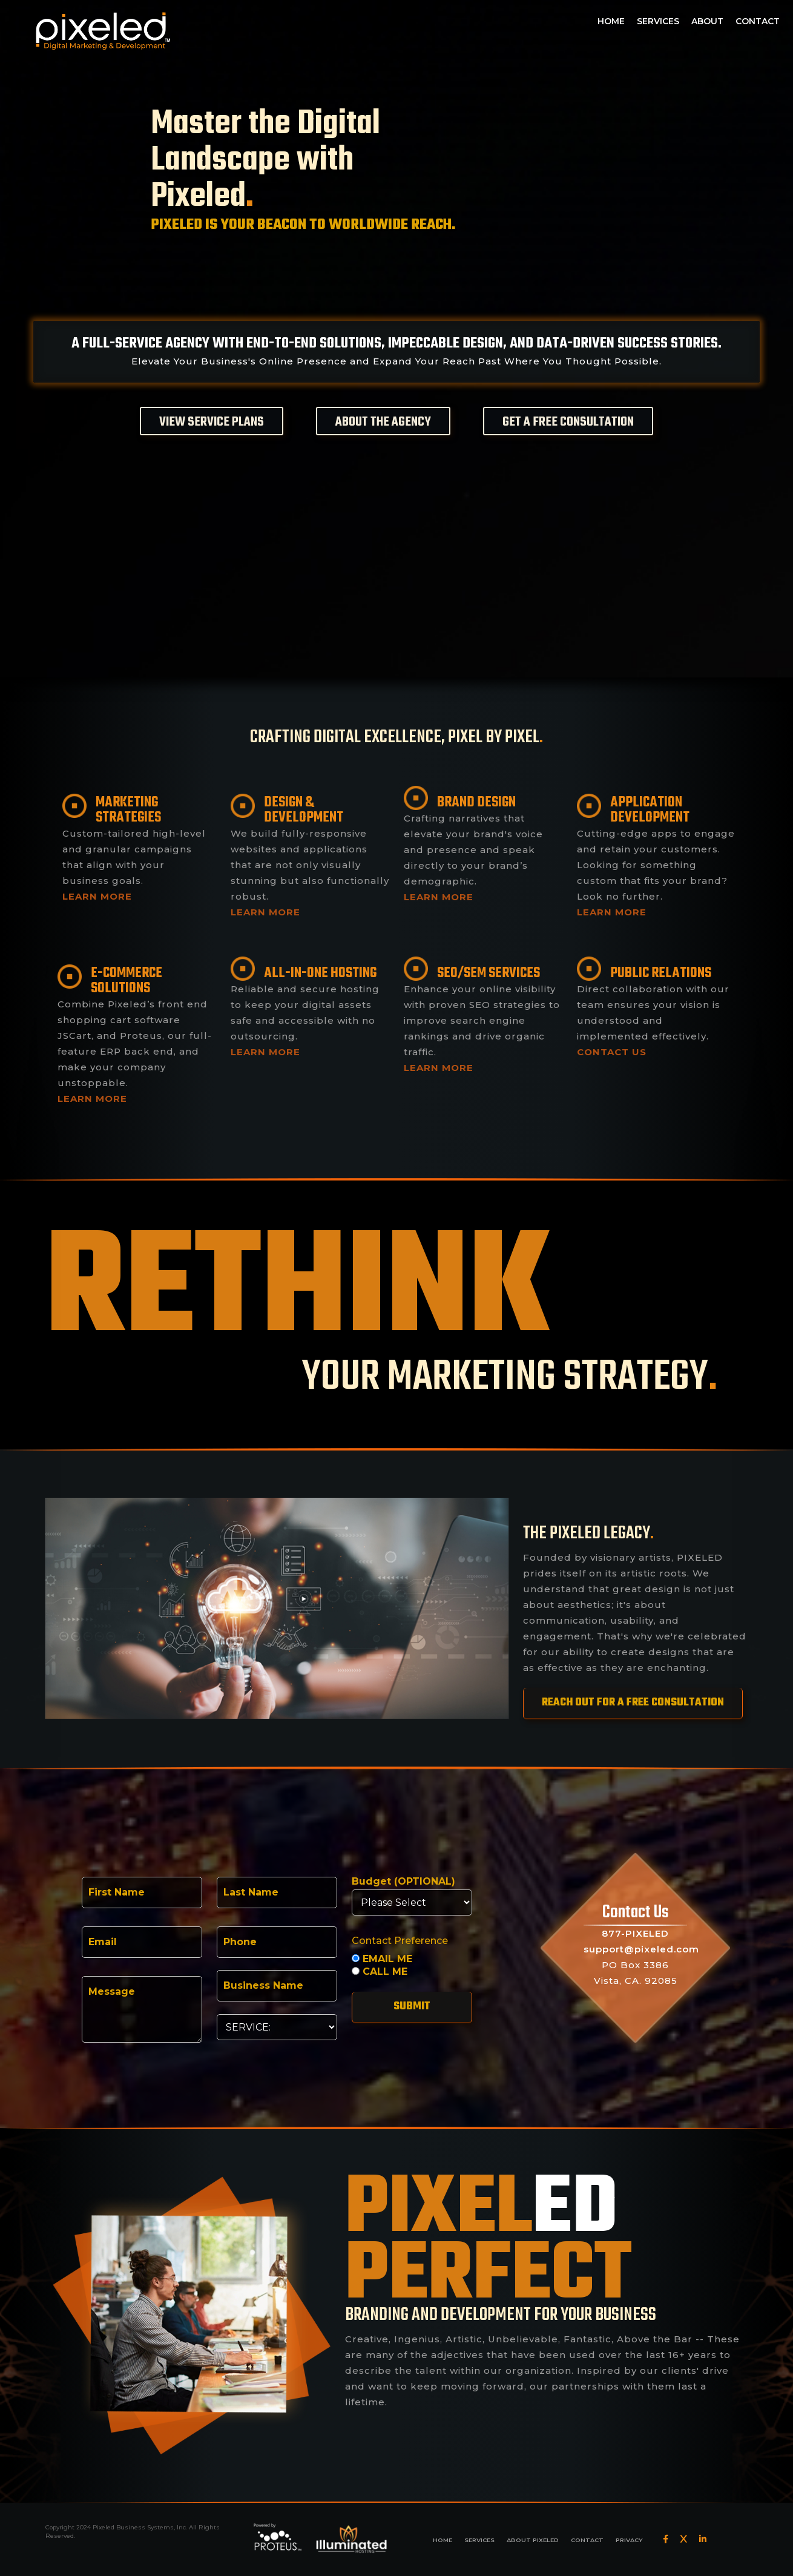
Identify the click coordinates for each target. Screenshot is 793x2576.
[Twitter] (683, 2539)
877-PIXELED (635, 1933)
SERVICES (658, 21)
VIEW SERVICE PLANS (211, 422)
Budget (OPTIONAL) (403, 1881)
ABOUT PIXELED (533, 2540)
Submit (411, 2006)
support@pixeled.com (641, 1949)
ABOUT (707, 21)
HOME (611, 21)
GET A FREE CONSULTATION (568, 422)
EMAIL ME (382, 1959)
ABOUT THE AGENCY (383, 422)
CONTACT (757, 21)
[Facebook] (665, 2539)
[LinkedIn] (702, 2539)
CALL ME (379, 1972)
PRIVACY (629, 2540)
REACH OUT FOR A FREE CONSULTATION (633, 1702)
